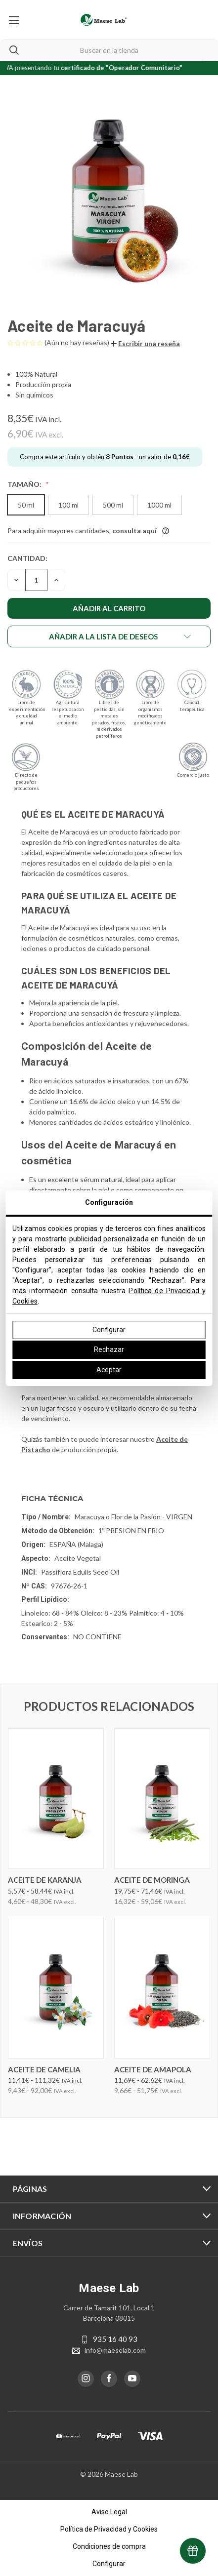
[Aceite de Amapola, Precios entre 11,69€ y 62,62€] (162, 1988)
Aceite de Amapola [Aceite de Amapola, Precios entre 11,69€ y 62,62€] (152, 2069)
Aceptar (109, 1370)
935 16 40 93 (115, 2339)
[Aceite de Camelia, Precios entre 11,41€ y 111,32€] (56, 1988)
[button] (145, 343)
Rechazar (109, 1349)
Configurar (109, 1330)
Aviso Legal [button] (109, 2512)
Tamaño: (25, 484)
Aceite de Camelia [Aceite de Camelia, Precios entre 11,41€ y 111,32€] (44, 2069)
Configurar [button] (109, 2564)
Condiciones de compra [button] (109, 2546)
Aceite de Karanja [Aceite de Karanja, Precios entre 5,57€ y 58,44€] (45, 1879)
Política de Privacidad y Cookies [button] (109, 2529)
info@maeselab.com (115, 2350)
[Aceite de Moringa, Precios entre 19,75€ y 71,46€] (162, 1798)
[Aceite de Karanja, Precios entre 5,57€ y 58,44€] (56, 1798)
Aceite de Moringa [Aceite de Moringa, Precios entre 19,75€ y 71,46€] (152, 1879)
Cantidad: (27, 558)
